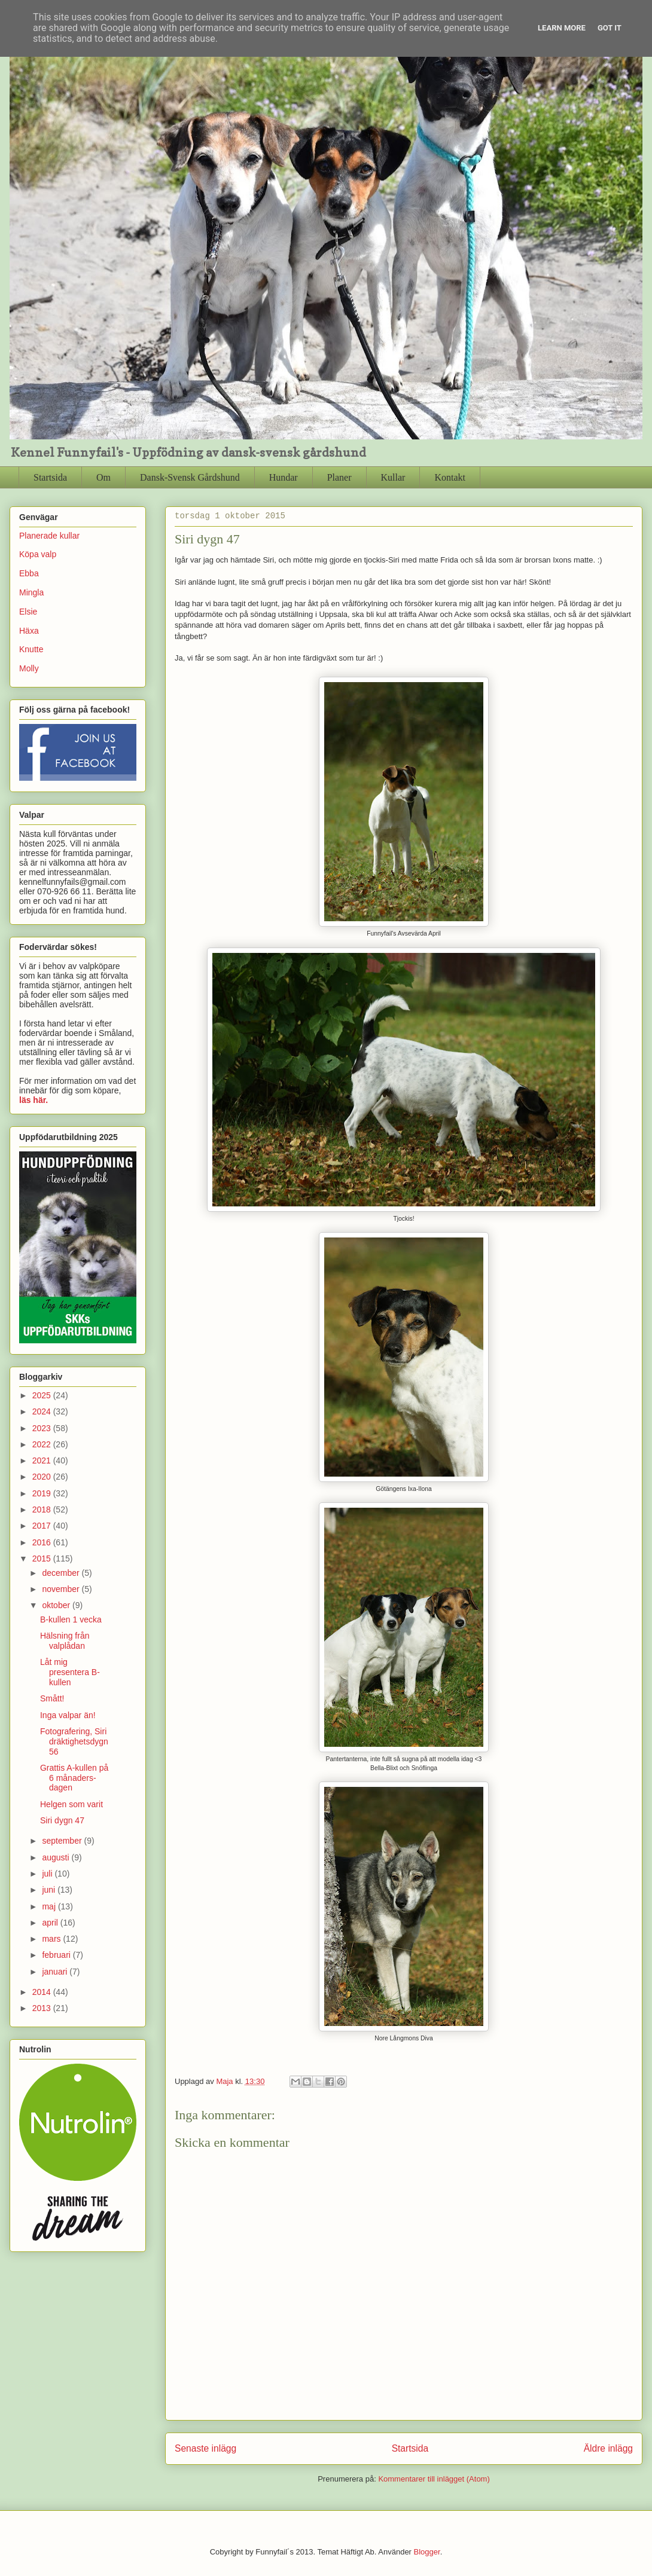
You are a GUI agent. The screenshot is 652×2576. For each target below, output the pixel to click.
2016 (42, 1542)
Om (103, 477)
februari (57, 1955)
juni (49, 1889)
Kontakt (449, 477)
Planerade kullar (49, 535)
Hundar (283, 477)
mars (52, 1939)
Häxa (29, 630)
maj (49, 1906)
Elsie (28, 611)
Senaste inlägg (205, 2448)
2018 (42, 1509)
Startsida (50, 477)
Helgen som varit (71, 1804)
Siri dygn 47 (62, 1820)
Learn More (562, 27)
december (61, 1573)
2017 (42, 1525)
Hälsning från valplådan (65, 1641)
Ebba (29, 573)
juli (48, 1873)
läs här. (33, 1100)
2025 (42, 1395)
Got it (609, 27)
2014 (42, 1992)
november (61, 1589)
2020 (42, 1476)
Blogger (427, 2551)
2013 (42, 2008)
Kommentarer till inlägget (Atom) (433, 2478)
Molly (29, 668)
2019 (42, 1493)
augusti (56, 1857)
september (63, 1840)
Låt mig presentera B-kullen (70, 1672)
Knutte (31, 649)
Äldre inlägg (608, 2448)
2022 (42, 1444)
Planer (339, 477)
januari (55, 1971)
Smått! (52, 1698)
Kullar (393, 477)
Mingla (31, 592)
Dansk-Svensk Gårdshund (190, 477)
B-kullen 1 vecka (71, 1619)
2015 (42, 1558)
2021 (42, 1460)
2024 (42, 1411)
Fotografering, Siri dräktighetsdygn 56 (74, 1741)
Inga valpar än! (68, 1715)
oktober (57, 1605)
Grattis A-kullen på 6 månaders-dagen (74, 1778)
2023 (42, 1428)
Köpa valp (37, 554)
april (51, 1922)
